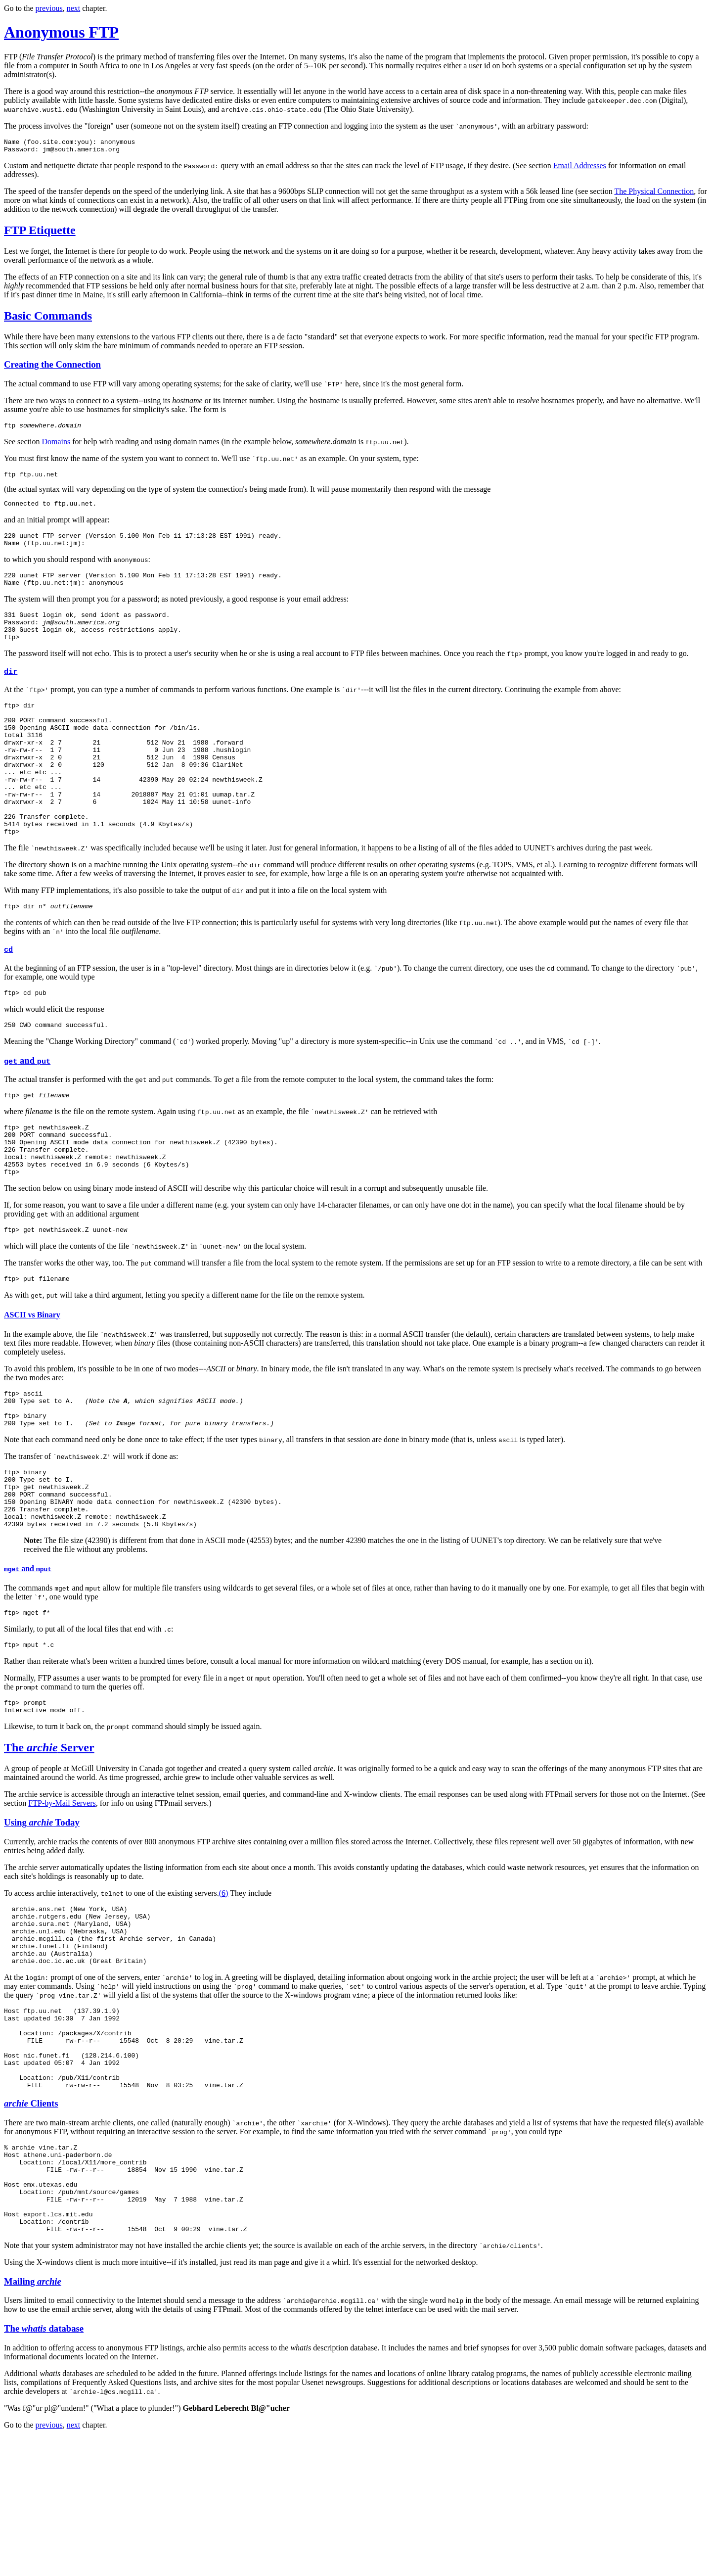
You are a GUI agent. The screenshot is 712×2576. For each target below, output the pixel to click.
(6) (223, 1985)
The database (44, 2467)
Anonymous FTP (61, 32)
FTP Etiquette (40, 233)
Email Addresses (579, 168)
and (27, 1113)
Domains (56, 446)
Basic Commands (48, 318)
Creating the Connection (52, 367)
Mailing (32, 2420)
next (74, 8)
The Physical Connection (654, 194)
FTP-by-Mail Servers (61, 1895)
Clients (31, 2224)
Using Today (42, 1915)
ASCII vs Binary (32, 1382)
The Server (49, 1839)
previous (49, 8)
